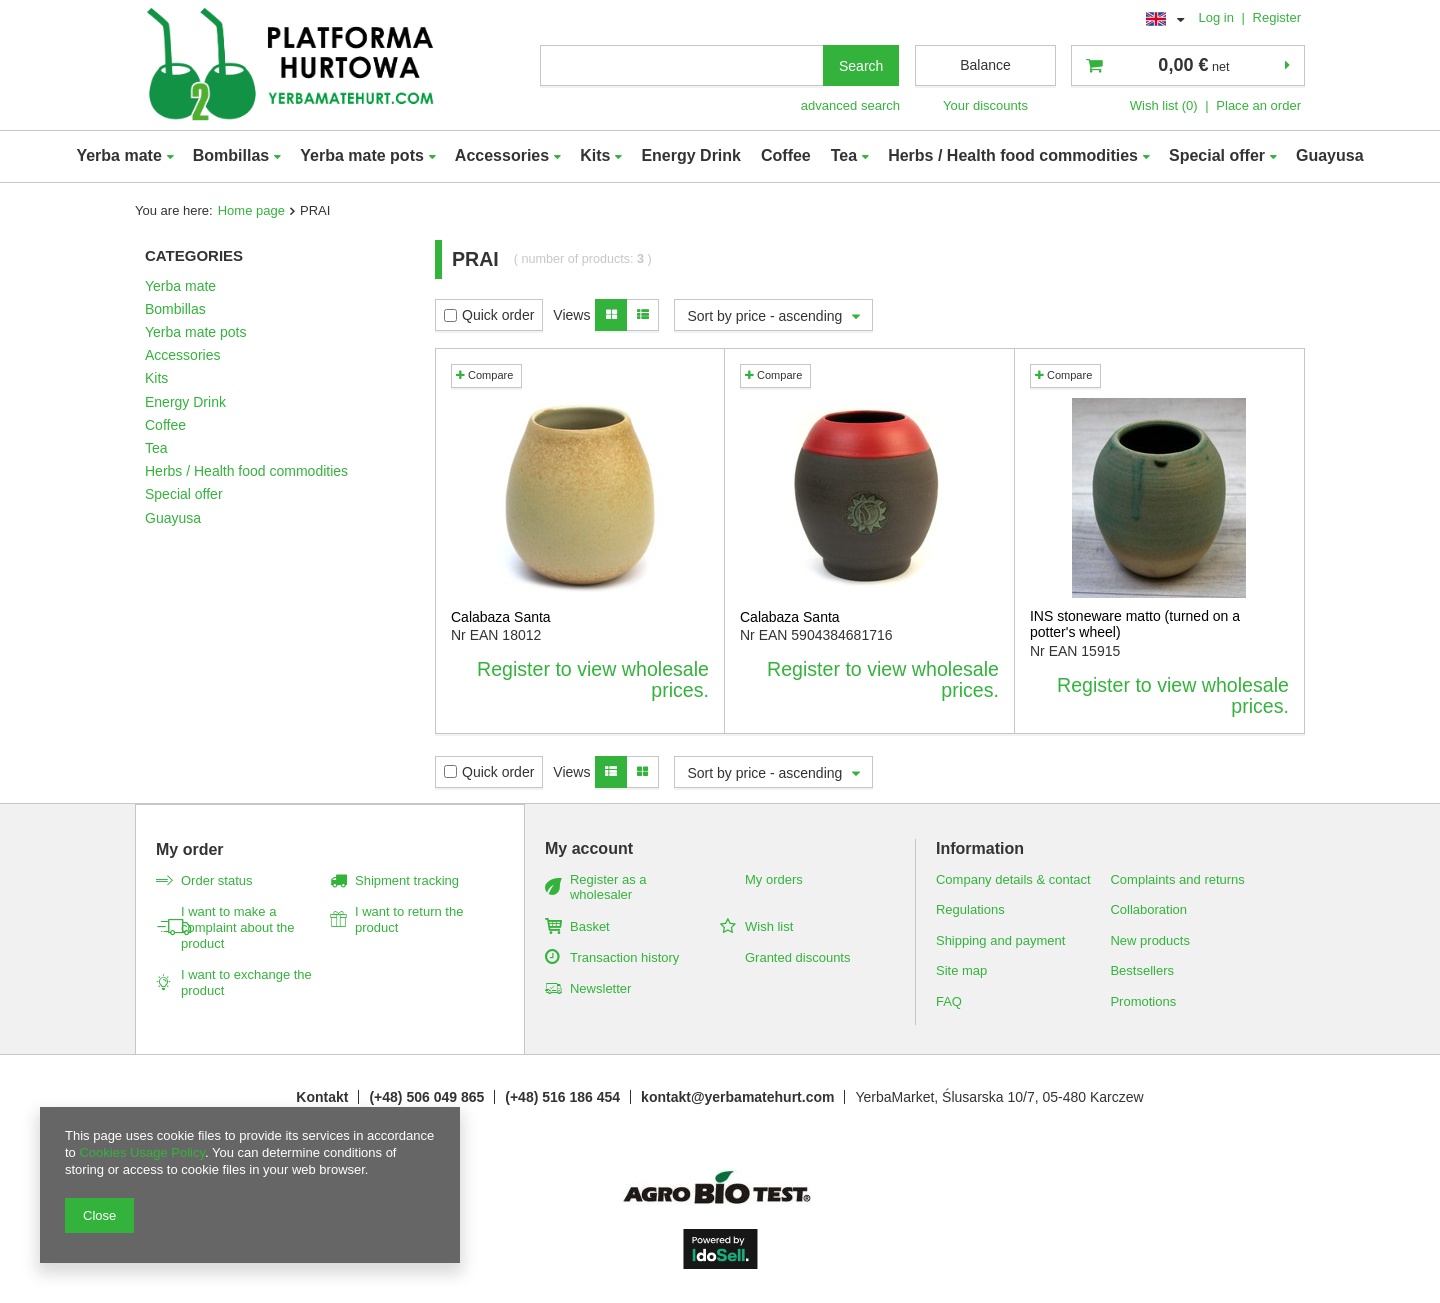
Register (1277, 17)
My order (190, 849)
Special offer (1217, 155)
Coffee (786, 155)
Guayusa (1330, 155)
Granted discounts (798, 957)
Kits (595, 155)
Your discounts (985, 105)
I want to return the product (409, 919)
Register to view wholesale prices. (593, 680)
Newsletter (600, 988)
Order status (217, 880)
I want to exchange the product (246, 982)
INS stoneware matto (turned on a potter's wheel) (1135, 624)
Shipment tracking (407, 880)
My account (589, 848)
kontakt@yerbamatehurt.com (737, 1097)
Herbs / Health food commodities (1013, 155)
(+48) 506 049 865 (426, 1097)
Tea (844, 155)
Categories (194, 255)
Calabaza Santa (501, 617)
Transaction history (624, 957)
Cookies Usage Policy (141, 1152)
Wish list (769, 926)
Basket (590, 926)
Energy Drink (691, 155)
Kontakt (322, 1097)
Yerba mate (118, 155)
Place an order (1258, 105)
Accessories (502, 155)
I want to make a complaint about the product (237, 927)
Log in (1217, 17)
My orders (774, 879)
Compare (484, 375)
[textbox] (682, 65)
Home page (251, 210)
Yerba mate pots (362, 155)
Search (861, 66)
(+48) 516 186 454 (562, 1097)
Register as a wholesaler (608, 887)
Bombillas (231, 155)
